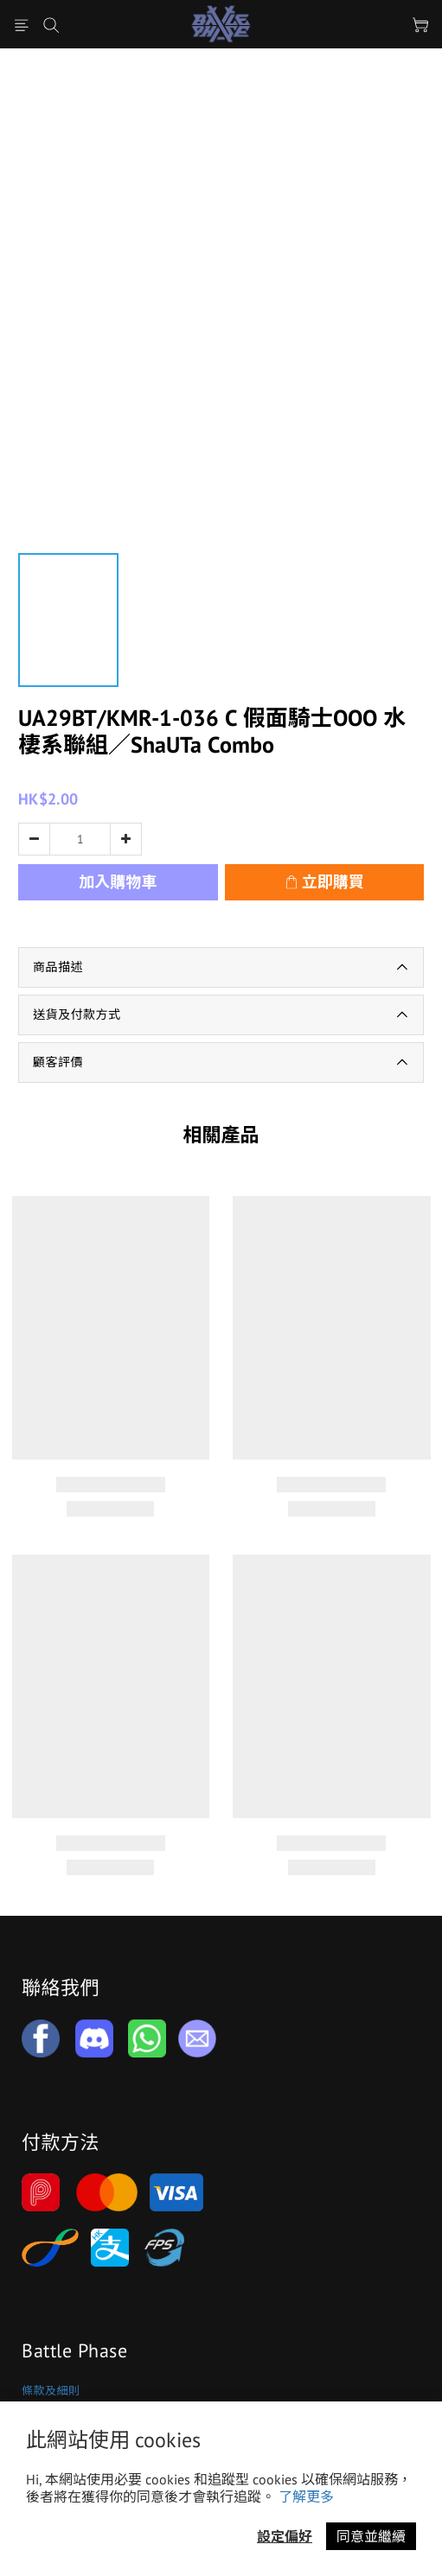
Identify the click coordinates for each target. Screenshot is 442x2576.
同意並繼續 (371, 2536)
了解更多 (306, 2496)
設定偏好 (284, 2536)
